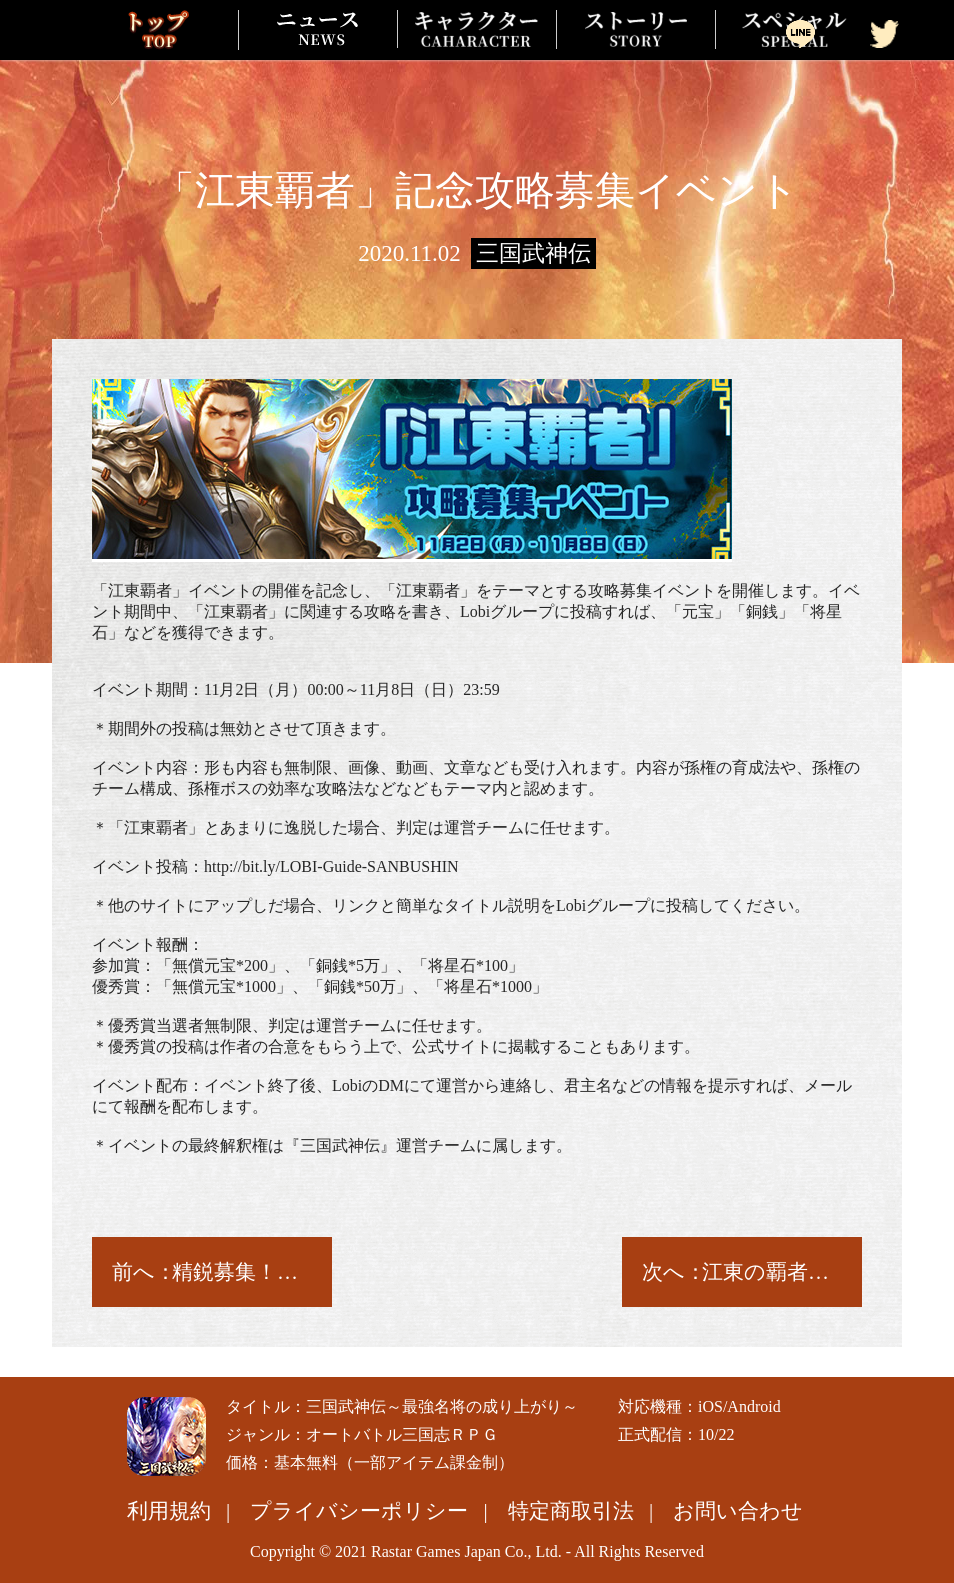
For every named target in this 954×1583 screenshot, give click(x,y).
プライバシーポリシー (359, 1511)
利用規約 (169, 1511)
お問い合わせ (738, 1511)
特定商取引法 (571, 1511)
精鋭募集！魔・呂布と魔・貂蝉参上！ (244, 1272)
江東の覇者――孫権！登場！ (774, 1272)
